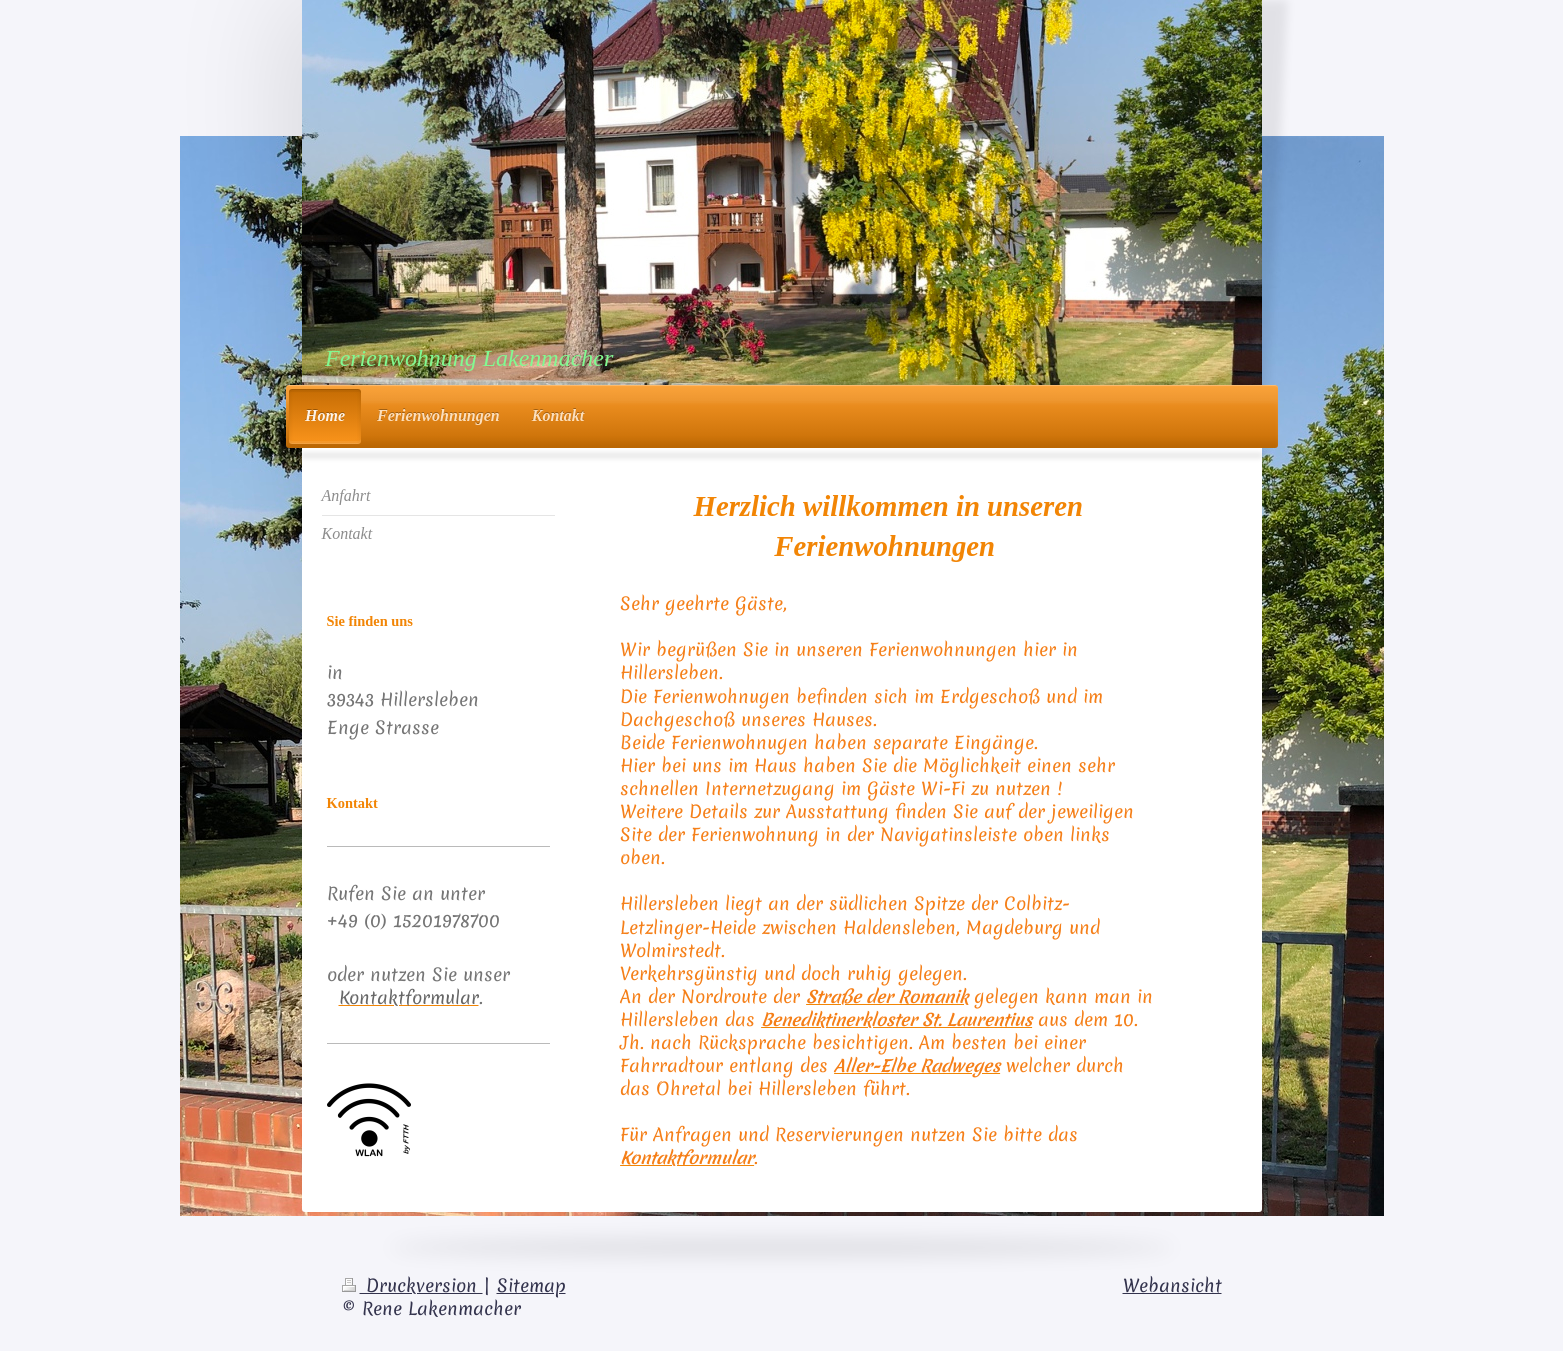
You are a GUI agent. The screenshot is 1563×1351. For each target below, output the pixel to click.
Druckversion (412, 1286)
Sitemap (531, 1286)
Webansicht (1172, 1286)
